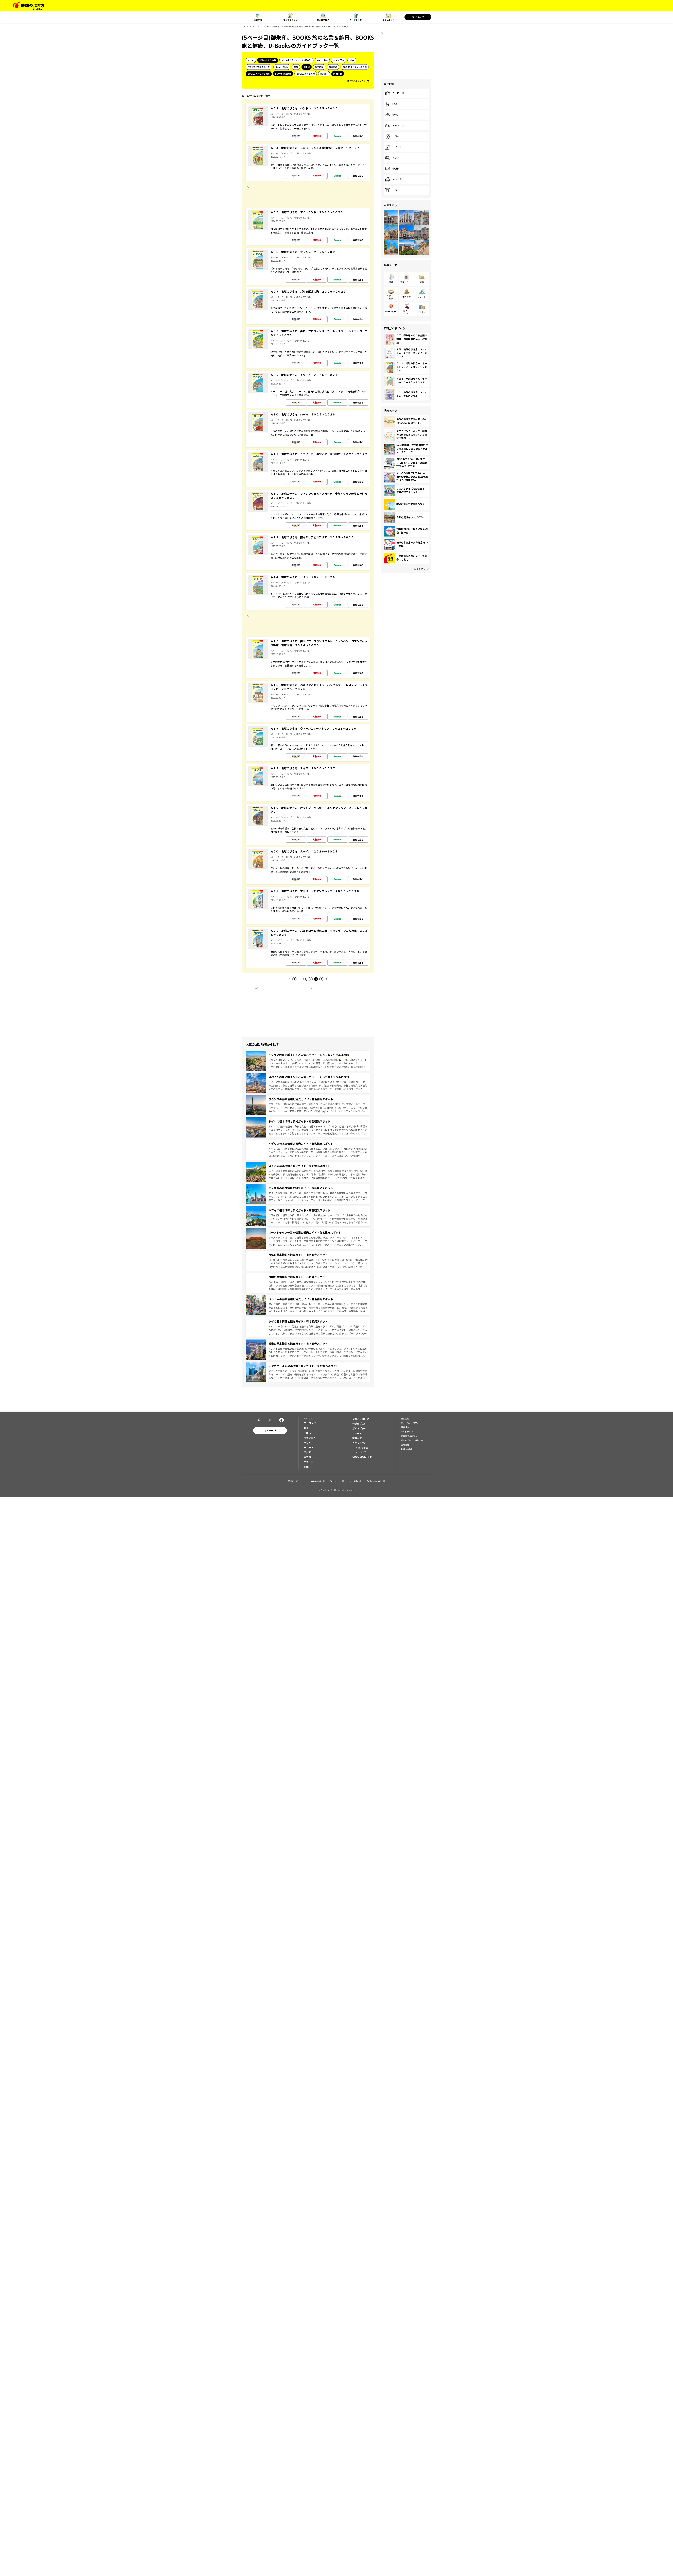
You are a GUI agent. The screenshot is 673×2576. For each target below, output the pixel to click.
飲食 (391, 281)
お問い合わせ (407, 1449)
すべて (251, 60)
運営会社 (405, 1418)
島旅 (296, 66)
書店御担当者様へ (409, 1435)
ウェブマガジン (290, 19)
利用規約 (405, 1427)
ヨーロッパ (394, 93)
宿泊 (422, 281)
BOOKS (324, 73)
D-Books (337, 73)
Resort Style (281, 66)
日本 (391, 190)
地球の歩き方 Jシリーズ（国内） (296, 60)
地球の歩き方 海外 (267, 60)
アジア (392, 158)
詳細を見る (358, 136)
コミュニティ (388, 19)
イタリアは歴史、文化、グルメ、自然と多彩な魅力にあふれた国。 (304, 1059)
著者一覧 (357, 1438)
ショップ (422, 311)
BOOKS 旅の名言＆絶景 (259, 73)
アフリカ (393, 179)
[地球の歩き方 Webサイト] (28, 6)
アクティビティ (391, 311)
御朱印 (307, 66)
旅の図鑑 (333, 66)
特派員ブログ (323, 19)
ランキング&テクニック (259, 66)
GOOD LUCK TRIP (362, 1456)
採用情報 (405, 1444)
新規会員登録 (362, 1447)
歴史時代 (319, 66)
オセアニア (394, 125)
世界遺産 (406, 296)
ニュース (357, 1433)
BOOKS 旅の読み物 (306, 73)
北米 (391, 104)
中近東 (392, 168)
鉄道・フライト (406, 311)
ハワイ (392, 136)
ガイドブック (356, 19)
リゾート (393, 147)
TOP (244, 26)
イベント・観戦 (391, 297)
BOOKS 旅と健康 (283, 73)
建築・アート (406, 281)
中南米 (392, 115)
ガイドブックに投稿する (412, 1440)
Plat (352, 60)
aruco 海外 (322, 60)
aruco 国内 (338, 60)
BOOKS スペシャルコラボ (355, 66)
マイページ (418, 17)
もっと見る (419, 568)
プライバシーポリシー (411, 1422)
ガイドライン (407, 1431)
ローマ (342, 1059)
